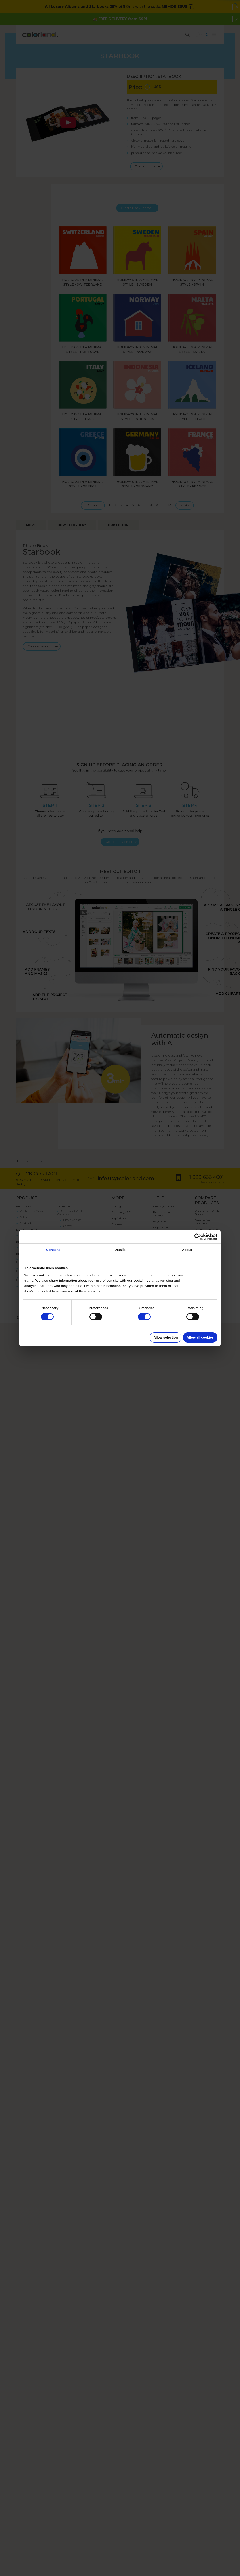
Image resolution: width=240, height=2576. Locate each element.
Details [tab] (120, 1250)
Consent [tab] (53, 1250)
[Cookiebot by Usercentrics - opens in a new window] (197, 1236)
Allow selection (165, 1337)
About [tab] (187, 1250)
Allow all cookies (200, 1337)
